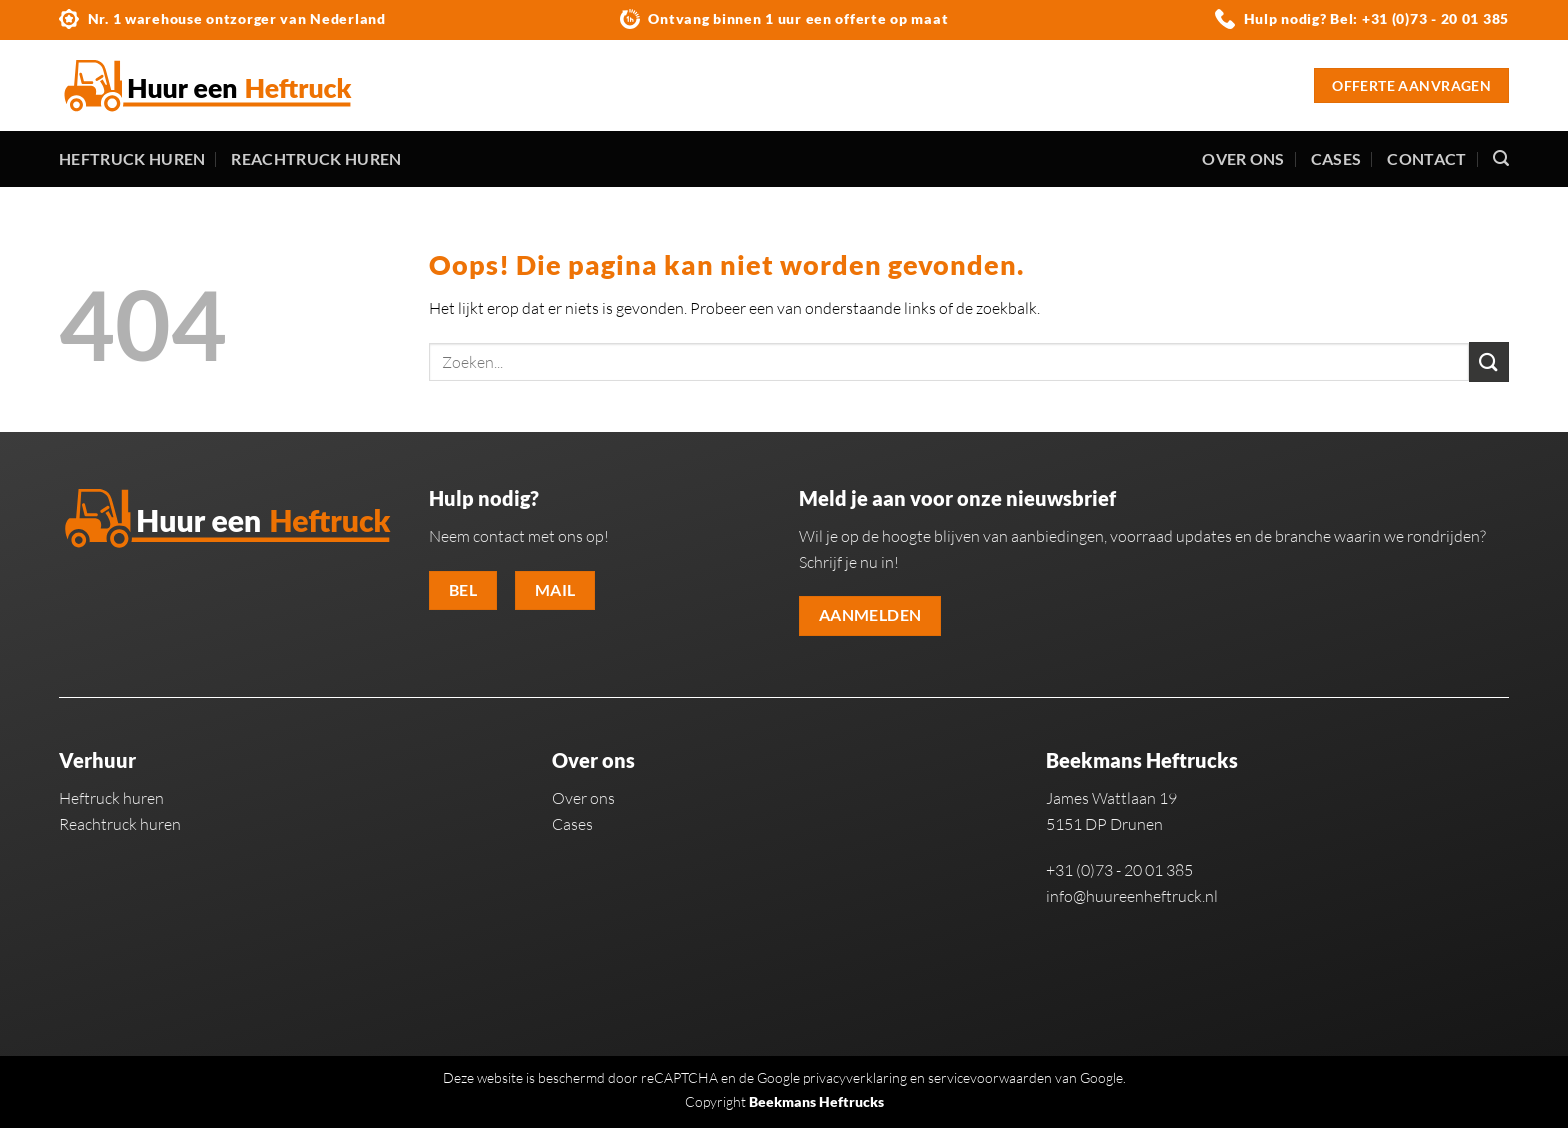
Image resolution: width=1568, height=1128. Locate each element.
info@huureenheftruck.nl (1132, 896)
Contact (1426, 158)
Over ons (1243, 158)
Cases (1336, 158)
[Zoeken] (1501, 158)
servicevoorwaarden (990, 1077)
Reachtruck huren (316, 158)
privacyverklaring (855, 1077)
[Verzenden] (1489, 361)
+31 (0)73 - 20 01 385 (1435, 18)
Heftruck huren (132, 158)
